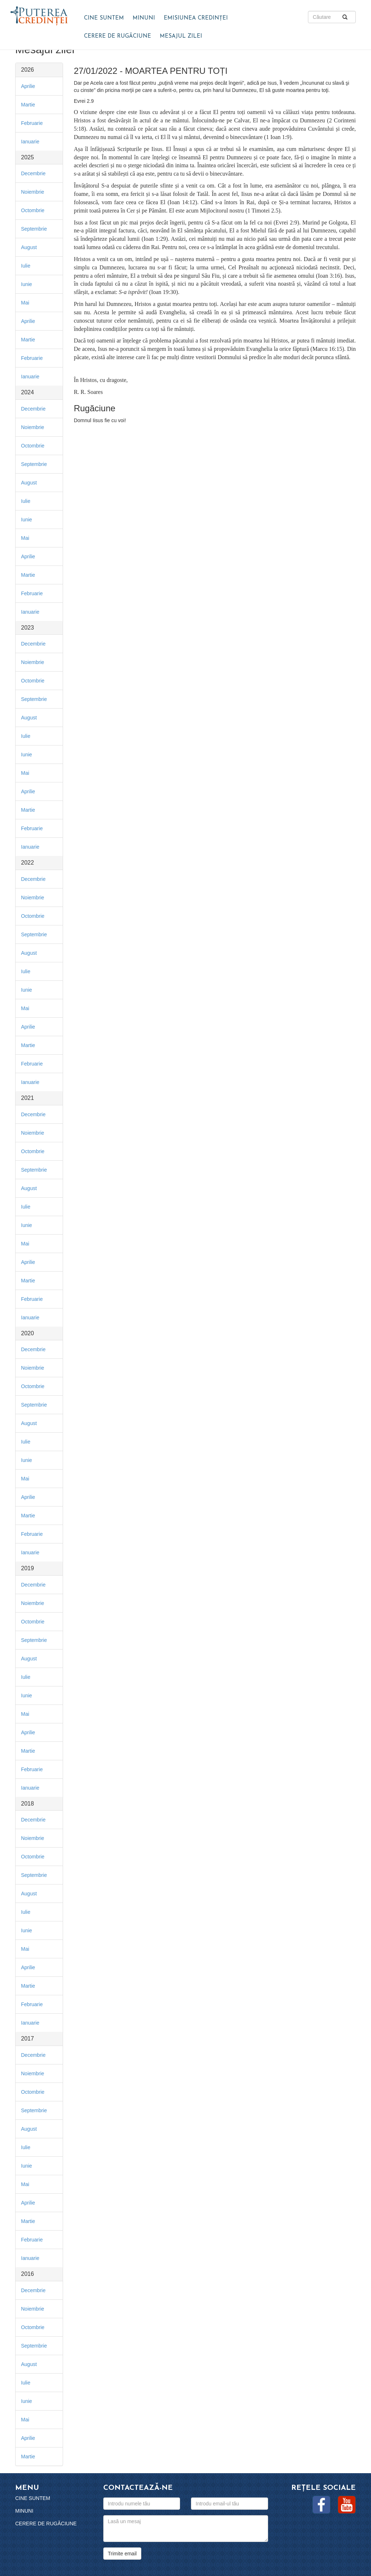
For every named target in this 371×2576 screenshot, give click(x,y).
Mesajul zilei (181, 36)
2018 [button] (27, 1803)
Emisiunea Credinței (196, 18)
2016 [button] (27, 2274)
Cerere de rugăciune (117, 36)
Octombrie (33, 210)
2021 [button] (27, 1098)
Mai (25, 303)
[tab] (39, 70)
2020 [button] (27, 1333)
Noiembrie (32, 192)
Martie (28, 105)
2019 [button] (27, 1568)
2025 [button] (27, 157)
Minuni (144, 18)
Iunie (26, 284)
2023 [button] (27, 628)
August (29, 247)
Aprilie (28, 86)
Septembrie (34, 229)
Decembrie (33, 173)
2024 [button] (27, 392)
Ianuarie (30, 141)
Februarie (32, 123)
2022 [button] (27, 863)
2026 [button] (27, 70)
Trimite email (122, 2553)
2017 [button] (27, 2038)
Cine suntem (104, 18)
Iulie (25, 266)
